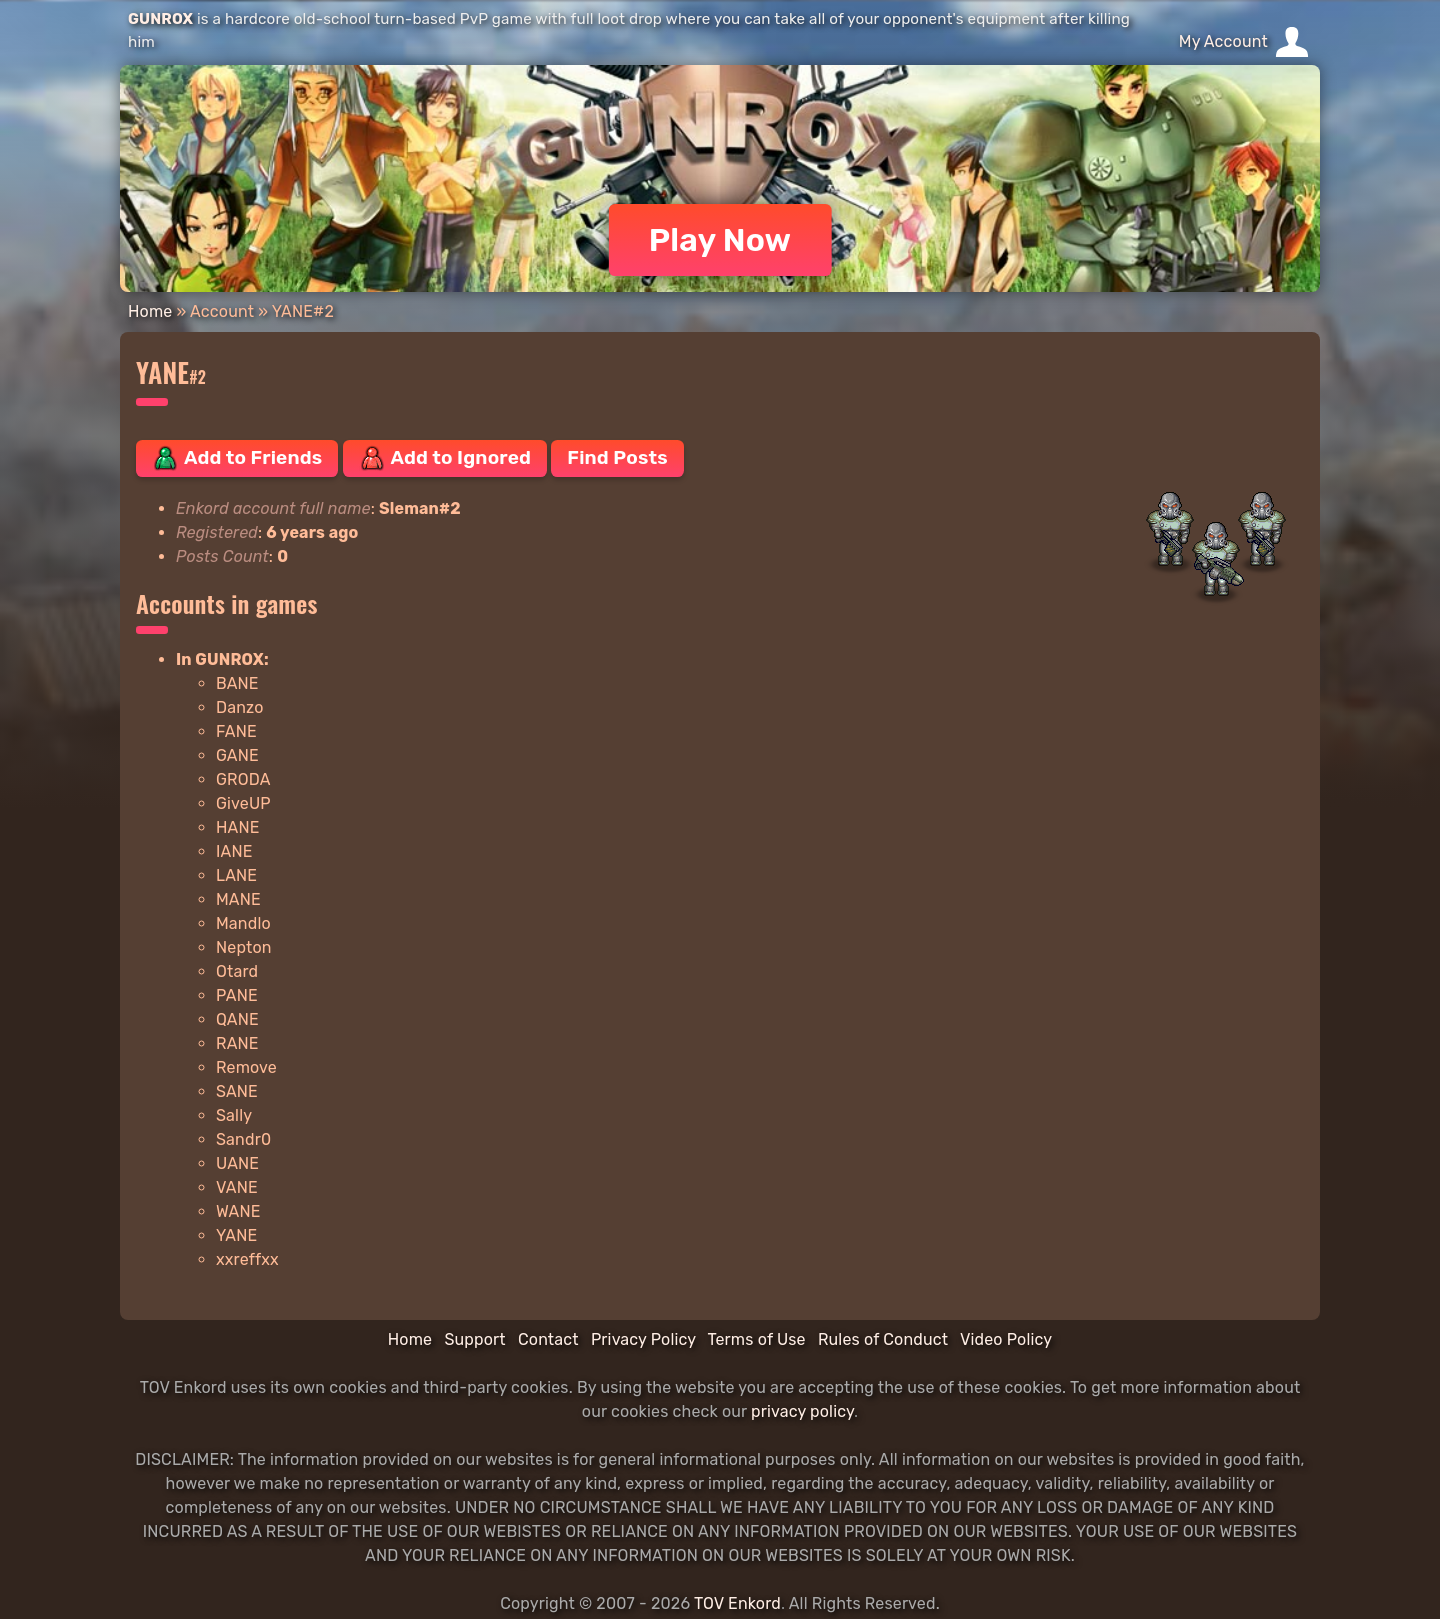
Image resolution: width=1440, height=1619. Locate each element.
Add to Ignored (445, 458)
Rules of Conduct (883, 1339)
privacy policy (802, 1411)
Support (474, 1339)
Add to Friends (237, 458)
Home (150, 311)
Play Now (720, 240)
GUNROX (160, 19)
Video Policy (1006, 1339)
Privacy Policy (643, 1339)
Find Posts (617, 457)
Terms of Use (757, 1339)
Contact (548, 1339)
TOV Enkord (737, 1603)
